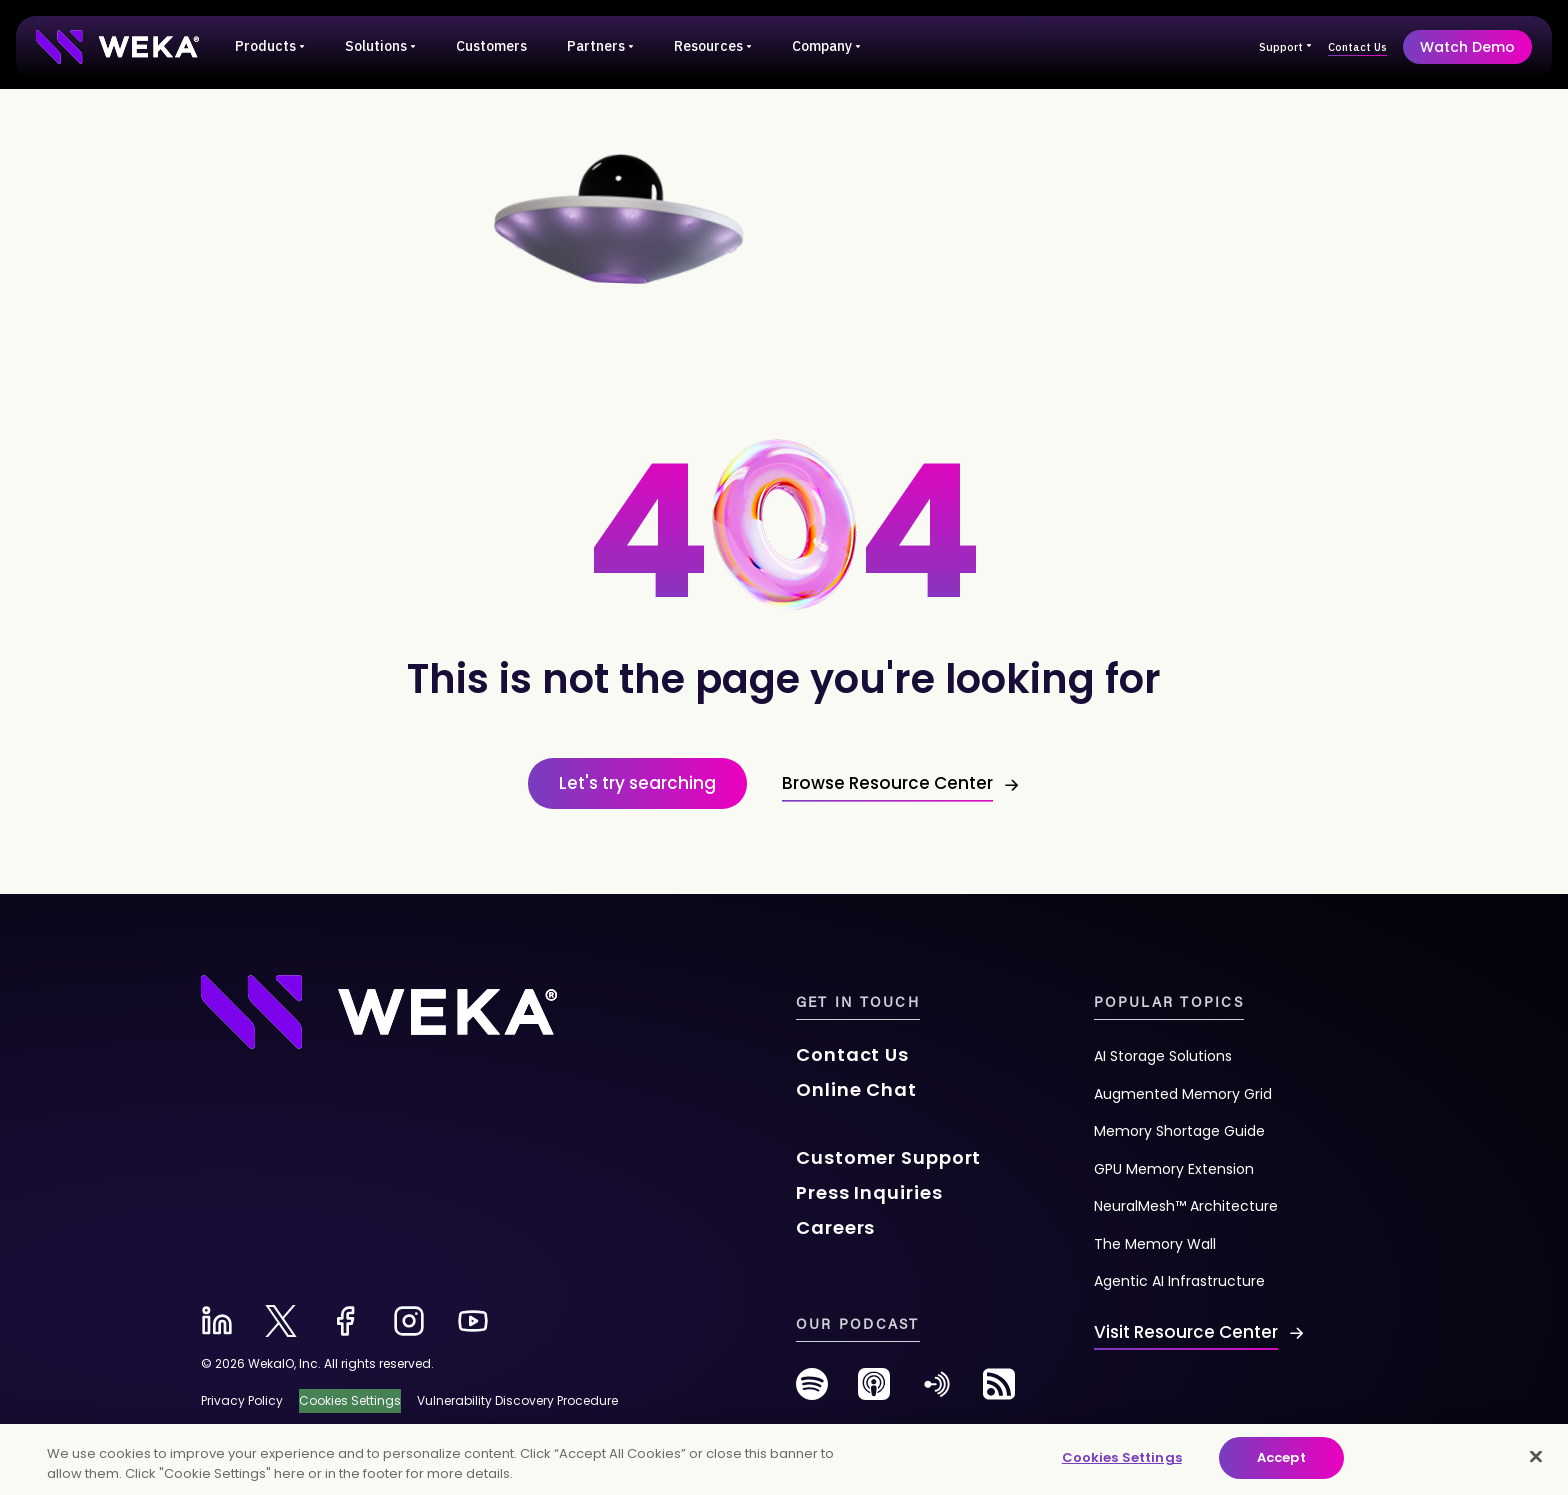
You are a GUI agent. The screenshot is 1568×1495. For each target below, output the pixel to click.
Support (1285, 47)
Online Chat (856, 1089)
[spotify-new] (812, 1391)
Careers (835, 1227)
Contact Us (1357, 47)
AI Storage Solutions (1163, 1056)
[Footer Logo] (379, 1010)
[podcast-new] (874, 1391)
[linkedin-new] (217, 1321)
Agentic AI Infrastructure (1179, 1281)
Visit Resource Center (1186, 1332)
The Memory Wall (1155, 1244)
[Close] (1536, 1456)
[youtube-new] (473, 1321)
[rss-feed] (999, 1391)
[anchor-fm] (937, 1391)
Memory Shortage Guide (1179, 1131)
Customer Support (888, 1157)
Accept (1281, 1457)
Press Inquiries (869, 1192)
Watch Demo (1467, 47)
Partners (600, 46)
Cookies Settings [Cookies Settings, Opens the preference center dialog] (1122, 1457)
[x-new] (281, 1321)
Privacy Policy (242, 1400)
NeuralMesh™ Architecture (1186, 1206)
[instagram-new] (409, 1321)
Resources (713, 46)
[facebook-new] (345, 1321)
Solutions (380, 46)
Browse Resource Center (887, 783)
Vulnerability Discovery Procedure (517, 1400)
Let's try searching (637, 783)
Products (270, 46)
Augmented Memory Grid (1183, 1094)
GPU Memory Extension (1174, 1169)
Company (826, 46)
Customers (491, 46)
